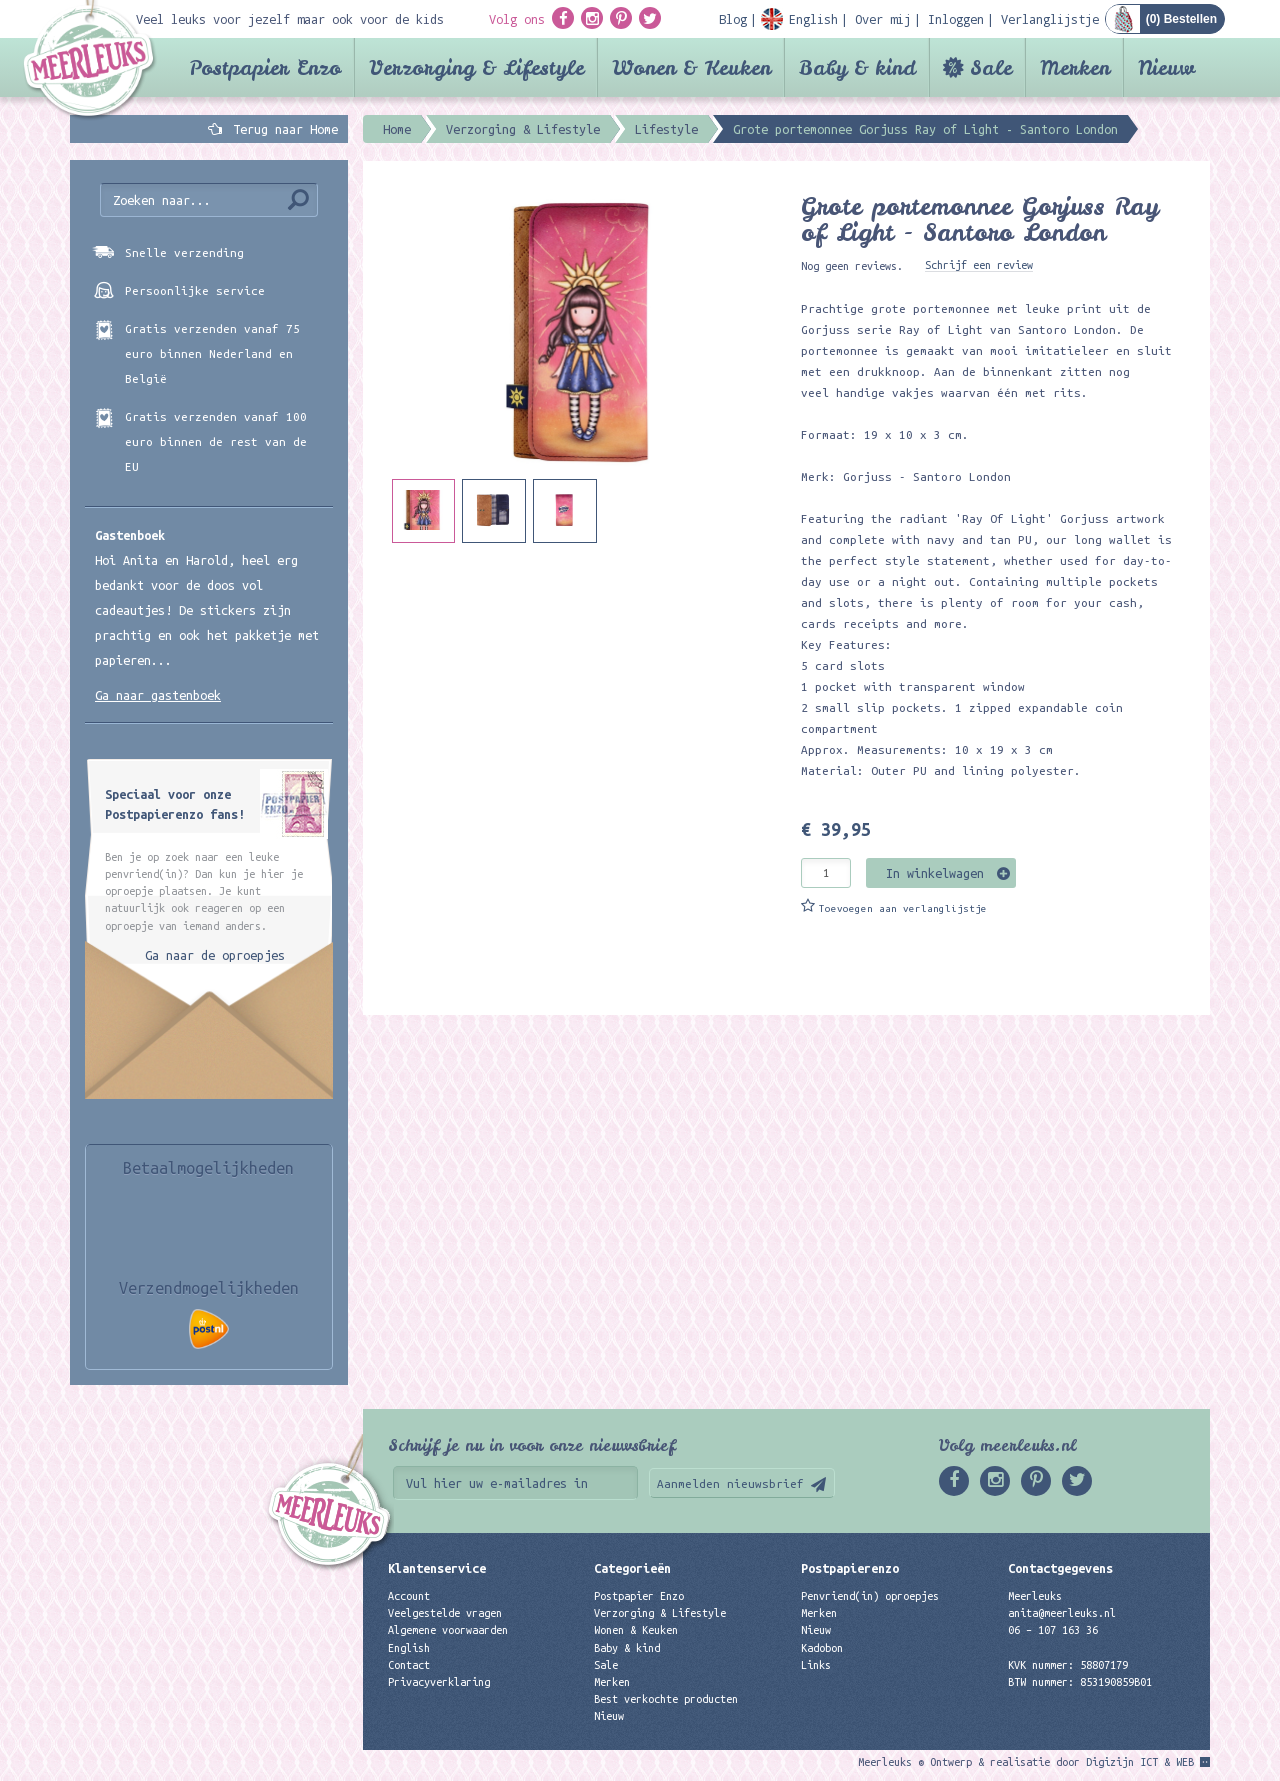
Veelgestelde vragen (445, 1613)
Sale (991, 67)
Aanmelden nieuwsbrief (730, 1483)
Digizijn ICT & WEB (1140, 1762)
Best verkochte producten (666, 1699)
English (409, 1648)
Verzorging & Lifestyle (476, 67)
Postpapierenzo (850, 1568)
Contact (409, 1665)
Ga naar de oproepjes (215, 955)
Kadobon (822, 1648)
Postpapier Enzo (265, 67)
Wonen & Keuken (691, 67)
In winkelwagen (935, 873)
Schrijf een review (979, 265)
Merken (1075, 67)
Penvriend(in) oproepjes (870, 1596)
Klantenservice (437, 1568)
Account (409, 1596)
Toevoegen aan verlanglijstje (903, 908)
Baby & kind (857, 67)
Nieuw (1166, 67)
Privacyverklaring (439, 1682)
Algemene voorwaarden (448, 1630)
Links (816, 1665)
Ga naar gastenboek (158, 695)
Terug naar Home (282, 129)
